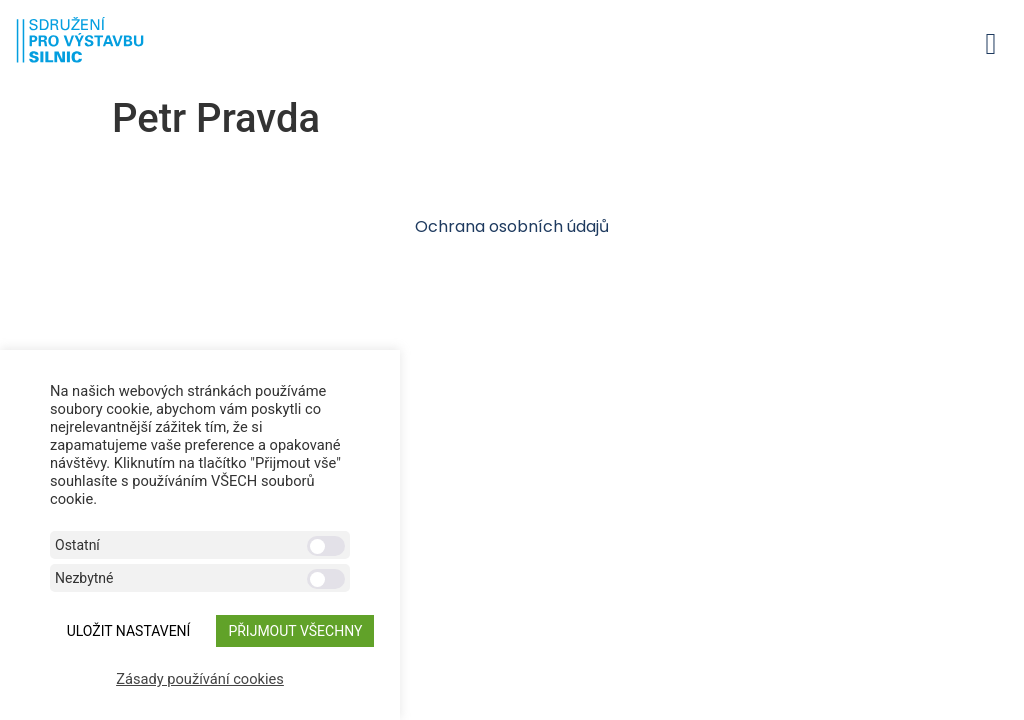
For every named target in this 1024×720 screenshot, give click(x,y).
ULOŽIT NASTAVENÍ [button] (129, 631)
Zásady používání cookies (200, 679)
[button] (991, 43)
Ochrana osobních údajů (512, 226)
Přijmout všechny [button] (295, 631)
